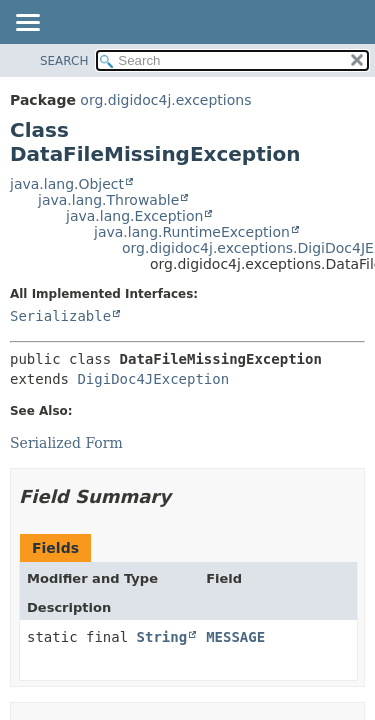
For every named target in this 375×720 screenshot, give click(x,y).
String (162, 637)
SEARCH (64, 61)
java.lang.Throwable (108, 200)
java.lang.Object (67, 184)
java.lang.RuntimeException (192, 232)
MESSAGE (235, 637)
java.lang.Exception (134, 216)
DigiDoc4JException (153, 379)
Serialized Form (66, 443)
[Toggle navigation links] (27, 24)
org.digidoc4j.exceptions (165, 100)
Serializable (60, 316)
